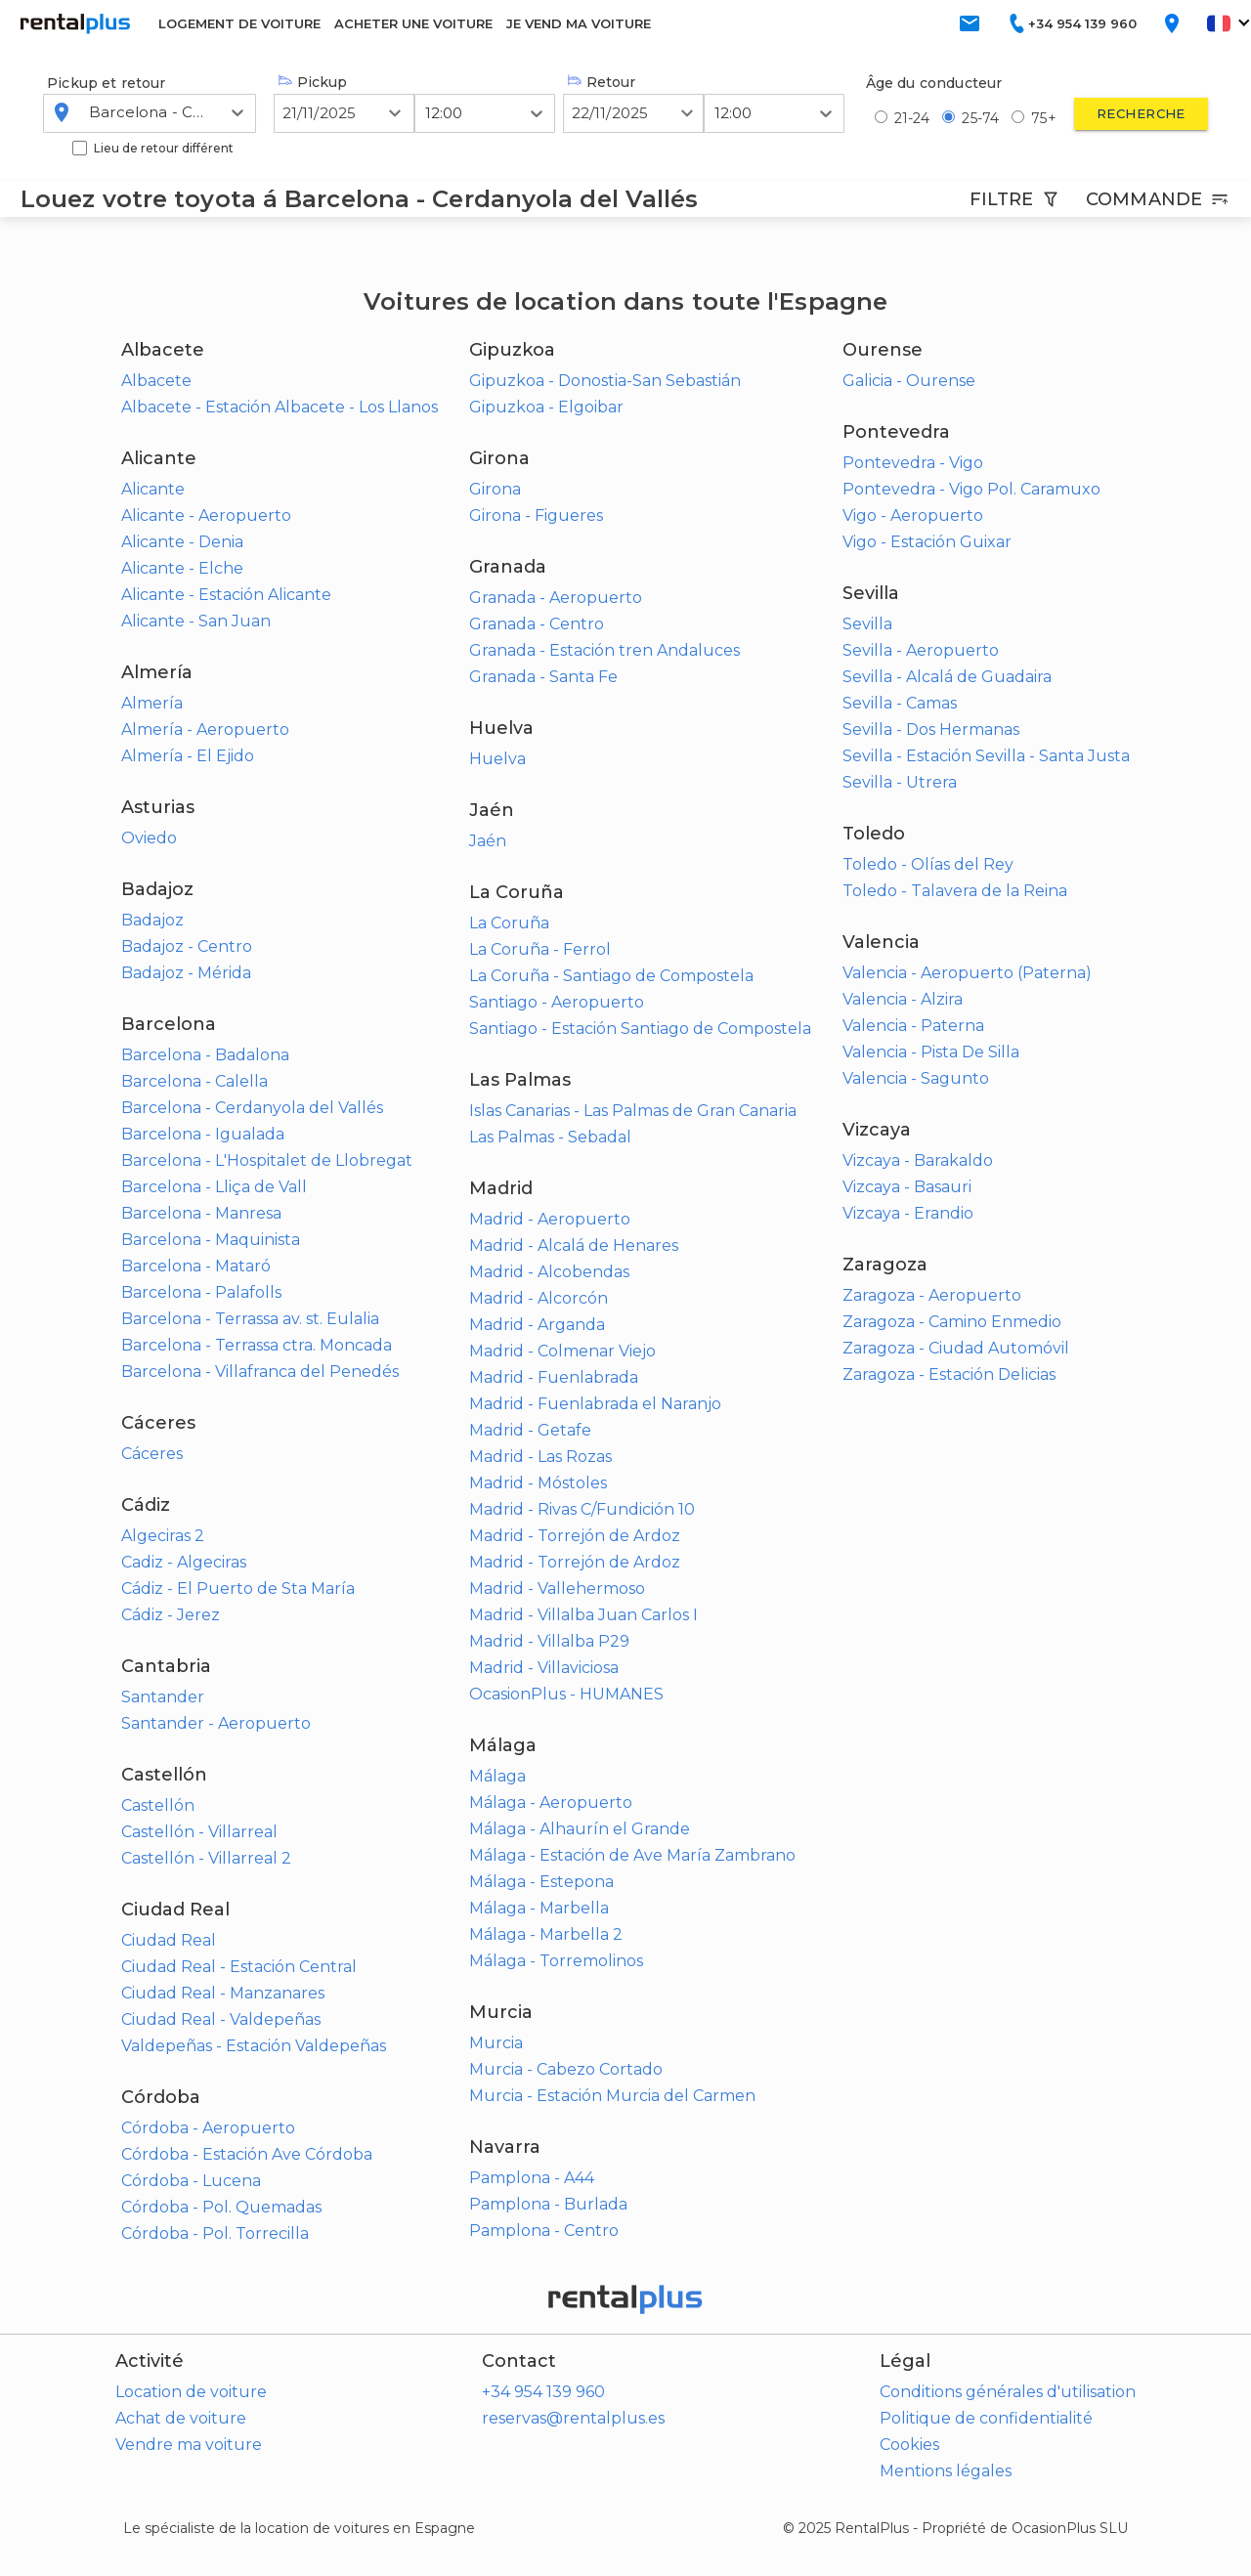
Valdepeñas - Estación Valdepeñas (253, 2046)
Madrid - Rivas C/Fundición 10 (582, 1509)
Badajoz (152, 920)
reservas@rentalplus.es (573, 2418)
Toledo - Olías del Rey (928, 864)
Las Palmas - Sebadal (550, 1137)
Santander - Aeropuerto (216, 1723)
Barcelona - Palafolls (201, 1292)
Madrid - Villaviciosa (544, 1667)
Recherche (1141, 113)
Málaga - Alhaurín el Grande (579, 1829)
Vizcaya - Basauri (906, 1187)
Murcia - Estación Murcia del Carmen (612, 2095)
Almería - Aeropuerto (205, 729)
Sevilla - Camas (899, 703)
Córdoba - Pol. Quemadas (221, 2207)
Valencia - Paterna (913, 1025)
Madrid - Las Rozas (540, 1456)
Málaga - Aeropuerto (550, 1802)
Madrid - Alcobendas (549, 1272)
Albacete (156, 380)
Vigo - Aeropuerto (912, 515)
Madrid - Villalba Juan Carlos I (583, 1615)
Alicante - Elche (182, 568)
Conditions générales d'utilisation (1008, 2392)
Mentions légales (946, 2471)
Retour (601, 82)
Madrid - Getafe (530, 1430)
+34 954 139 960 (543, 2392)
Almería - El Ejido (187, 756)
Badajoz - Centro (186, 946)
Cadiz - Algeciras (183, 1562)
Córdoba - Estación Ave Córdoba (246, 2154)
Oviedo (149, 838)
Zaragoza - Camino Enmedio (951, 1321)
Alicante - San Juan (196, 621)
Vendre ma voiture (188, 2444)
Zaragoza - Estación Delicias (949, 1374)
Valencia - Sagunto (915, 1078)
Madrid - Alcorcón (538, 1298)
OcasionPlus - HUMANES (566, 1694)
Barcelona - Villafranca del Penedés (260, 1371)
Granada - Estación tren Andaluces (604, 650)
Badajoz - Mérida (186, 973)
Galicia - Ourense (908, 380)
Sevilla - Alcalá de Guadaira (947, 676)
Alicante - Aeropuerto (206, 515)
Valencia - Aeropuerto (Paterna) (967, 973)
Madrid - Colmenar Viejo (562, 1351)
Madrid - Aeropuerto (549, 1219)
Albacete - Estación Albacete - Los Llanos (279, 407)
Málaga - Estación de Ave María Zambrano (632, 1855)
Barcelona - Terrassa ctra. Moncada (256, 1345)
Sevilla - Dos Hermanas (930, 729)
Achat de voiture (180, 2418)
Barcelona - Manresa (201, 1213)
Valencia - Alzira (902, 999)
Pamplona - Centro (544, 2230)
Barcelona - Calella (194, 1081)
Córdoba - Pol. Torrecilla (215, 2233)
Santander (162, 1697)
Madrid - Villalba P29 (549, 1641)
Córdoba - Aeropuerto (208, 2128)
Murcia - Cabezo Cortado (566, 2069)
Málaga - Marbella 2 (546, 1934)
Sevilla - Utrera (899, 782)
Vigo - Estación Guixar (927, 542)
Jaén (487, 841)
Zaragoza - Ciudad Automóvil (955, 1348)
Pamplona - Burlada (548, 2204)
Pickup (313, 82)
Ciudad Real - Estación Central (239, 1966)
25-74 (980, 118)
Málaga (497, 1776)
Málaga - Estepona (541, 1881)
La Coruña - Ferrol (540, 949)
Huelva (497, 759)
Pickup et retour (106, 83)
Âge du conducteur (934, 83)
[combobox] (91, 112)
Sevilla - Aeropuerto (920, 650)
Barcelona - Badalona (205, 1055)
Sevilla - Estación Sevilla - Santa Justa (986, 756)
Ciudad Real (168, 1940)
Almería (152, 703)
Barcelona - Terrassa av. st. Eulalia (250, 1318)
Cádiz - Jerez (170, 1615)
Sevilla (867, 624)
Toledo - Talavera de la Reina (954, 890)
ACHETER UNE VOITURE (413, 23)
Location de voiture (191, 2392)
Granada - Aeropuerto (555, 597)
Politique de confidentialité (986, 2418)
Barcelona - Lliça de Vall (214, 1187)
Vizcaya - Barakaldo (917, 1160)
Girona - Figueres (536, 515)
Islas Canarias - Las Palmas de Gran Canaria (633, 1110)
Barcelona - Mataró (196, 1266)
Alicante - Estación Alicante (226, 594)
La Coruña (509, 923)
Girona (495, 489)
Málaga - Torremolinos (556, 1961)
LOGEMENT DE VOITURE (239, 23)
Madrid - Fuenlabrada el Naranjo (595, 1404)
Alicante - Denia (182, 542)
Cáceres (152, 1453)
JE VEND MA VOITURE (578, 23)
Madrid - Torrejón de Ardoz (574, 1535)
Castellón (157, 1805)
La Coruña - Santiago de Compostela (611, 975)
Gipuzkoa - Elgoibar (546, 407)
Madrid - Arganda (537, 1324)
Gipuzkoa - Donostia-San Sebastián (605, 380)
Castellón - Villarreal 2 (206, 1858)
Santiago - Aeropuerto (556, 1002)
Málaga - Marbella (539, 1908)
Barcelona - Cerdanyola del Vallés (252, 1107)
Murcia (496, 2043)
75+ (1043, 118)
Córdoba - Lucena (191, 2180)
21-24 (912, 118)
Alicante (153, 489)
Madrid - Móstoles (538, 1483)
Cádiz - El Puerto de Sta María (238, 1588)
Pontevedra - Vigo (912, 462)
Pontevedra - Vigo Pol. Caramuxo (971, 489)
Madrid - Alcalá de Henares (573, 1245)
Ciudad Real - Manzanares (222, 1993)
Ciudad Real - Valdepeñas (221, 2019)
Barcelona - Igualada (202, 1134)
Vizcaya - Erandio (907, 1213)
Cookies (909, 2444)
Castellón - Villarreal (199, 1832)
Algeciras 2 (162, 1535)
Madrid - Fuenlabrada (553, 1377)
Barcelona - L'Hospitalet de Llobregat (266, 1160)
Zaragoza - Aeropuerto (931, 1295)
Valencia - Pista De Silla (930, 1052)
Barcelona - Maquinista (210, 1239)
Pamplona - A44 (531, 2177)
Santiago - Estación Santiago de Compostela (640, 1028)
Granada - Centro (536, 624)
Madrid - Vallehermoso (557, 1588)
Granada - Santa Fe (543, 676)
